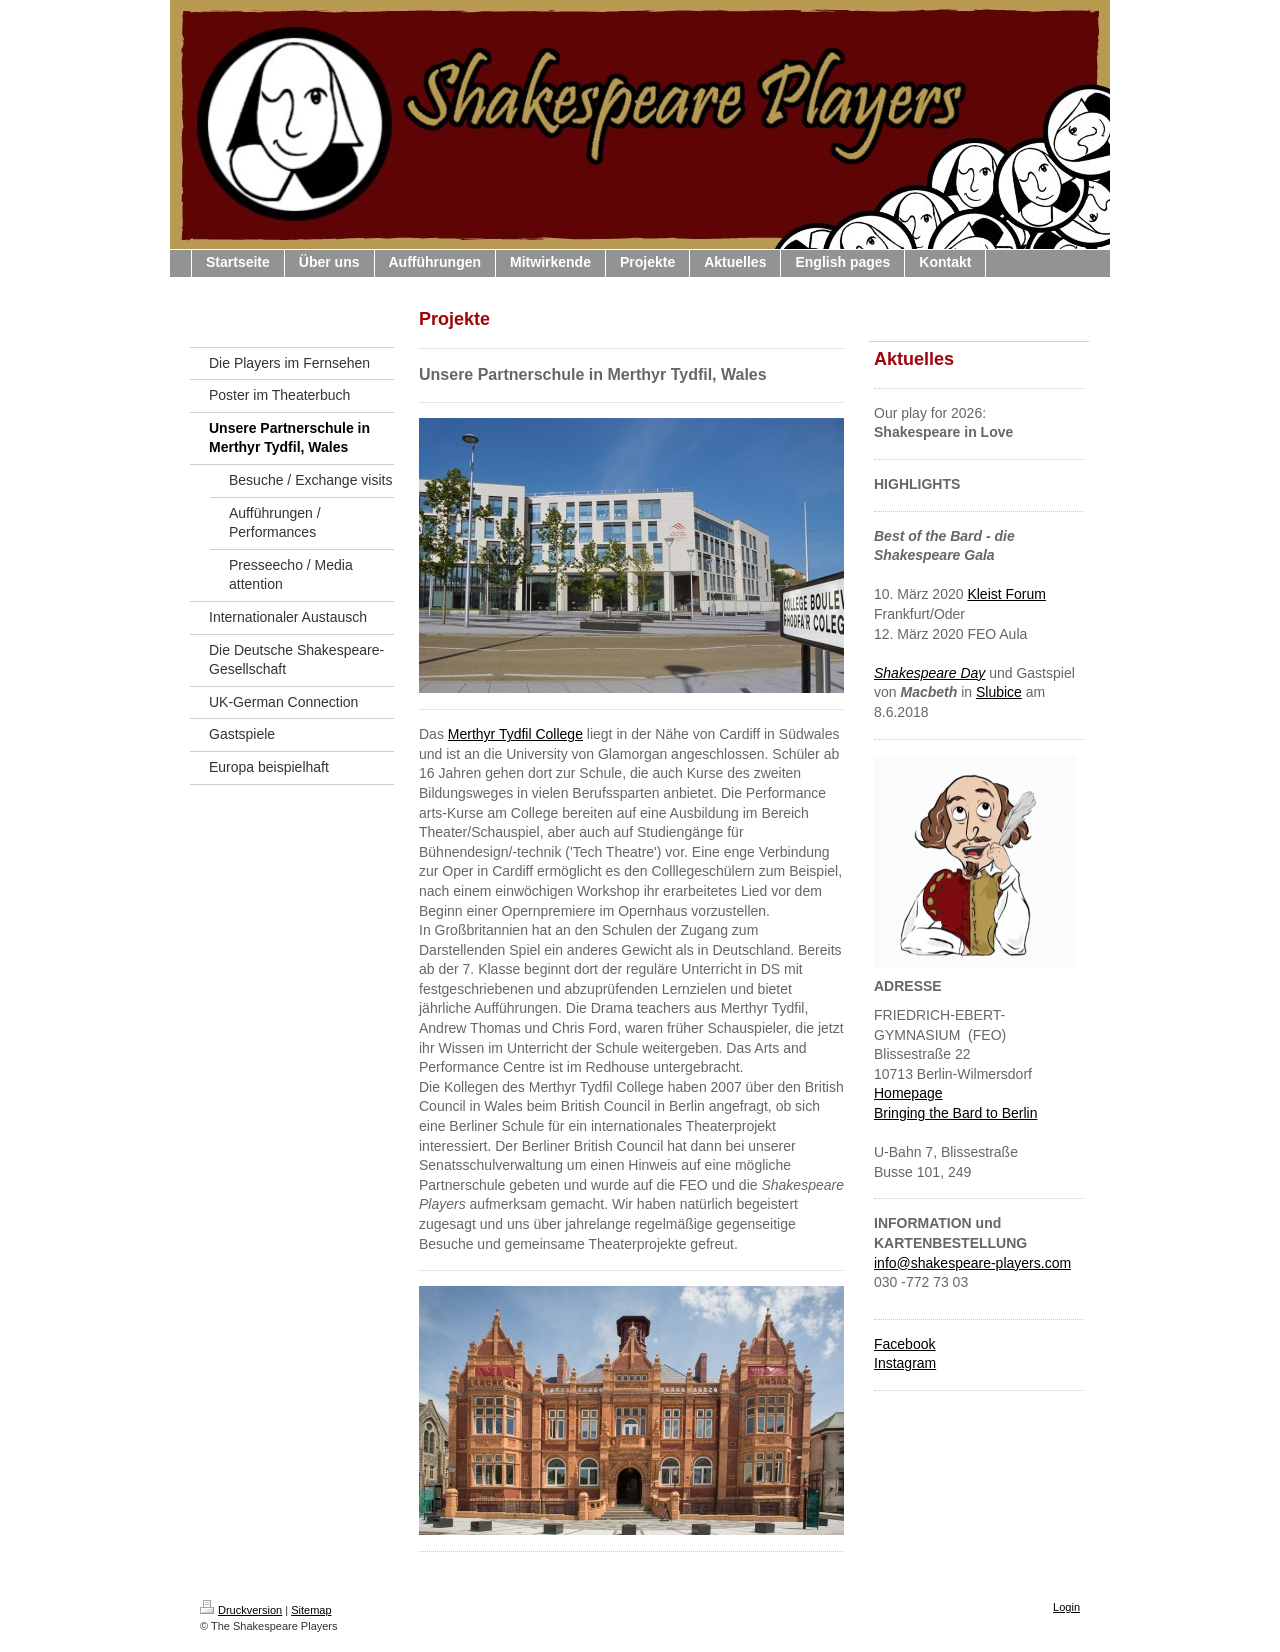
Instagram (905, 1363)
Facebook (904, 1344)
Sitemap (311, 1610)
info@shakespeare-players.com (972, 1263)
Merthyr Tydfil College (515, 734)
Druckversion (241, 1610)
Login (1066, 1607)
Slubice (999, 692)
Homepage (908, 1093)
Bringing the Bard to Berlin (955, 1113)
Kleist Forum (1006, 594)
